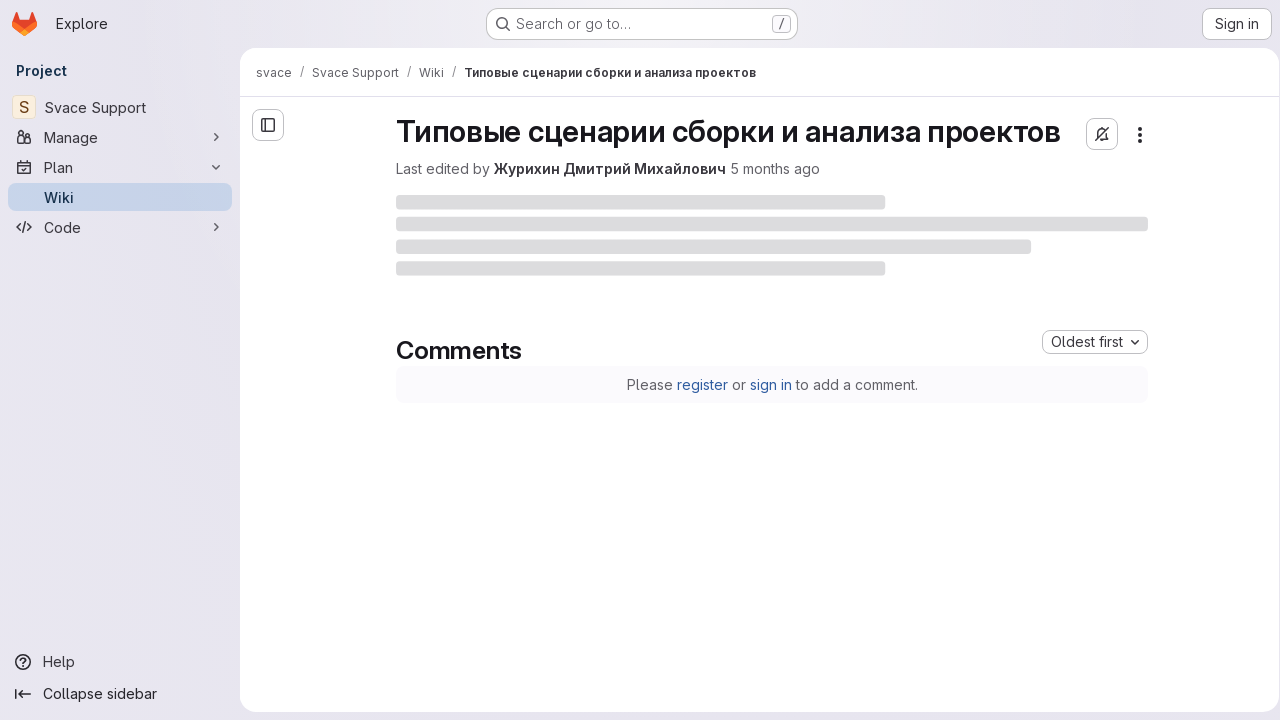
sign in (767, 384)
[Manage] (120, 137)
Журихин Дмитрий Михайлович (607, 168)
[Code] (120, 227)
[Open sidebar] (268, 125)
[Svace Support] (120, 107)
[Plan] (120, 167)
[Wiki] (120, 197)
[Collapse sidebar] (120, 694)
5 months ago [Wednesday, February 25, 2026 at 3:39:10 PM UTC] (772, 168)
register (698, 384)
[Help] (120, 662)
